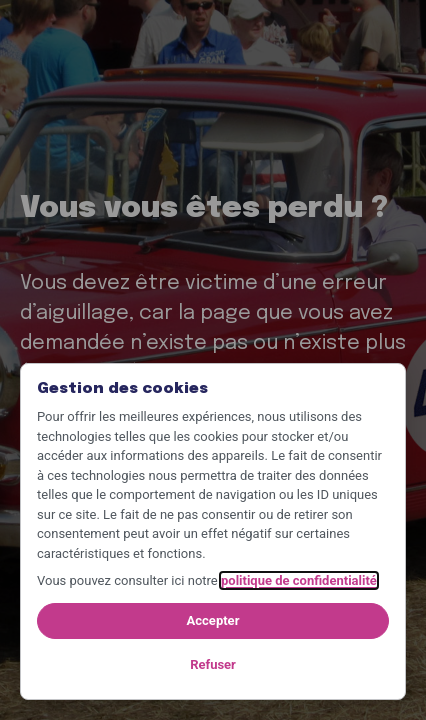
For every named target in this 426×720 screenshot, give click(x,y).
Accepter (213, 620)
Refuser (213, 664)
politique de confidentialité (299, 580)
